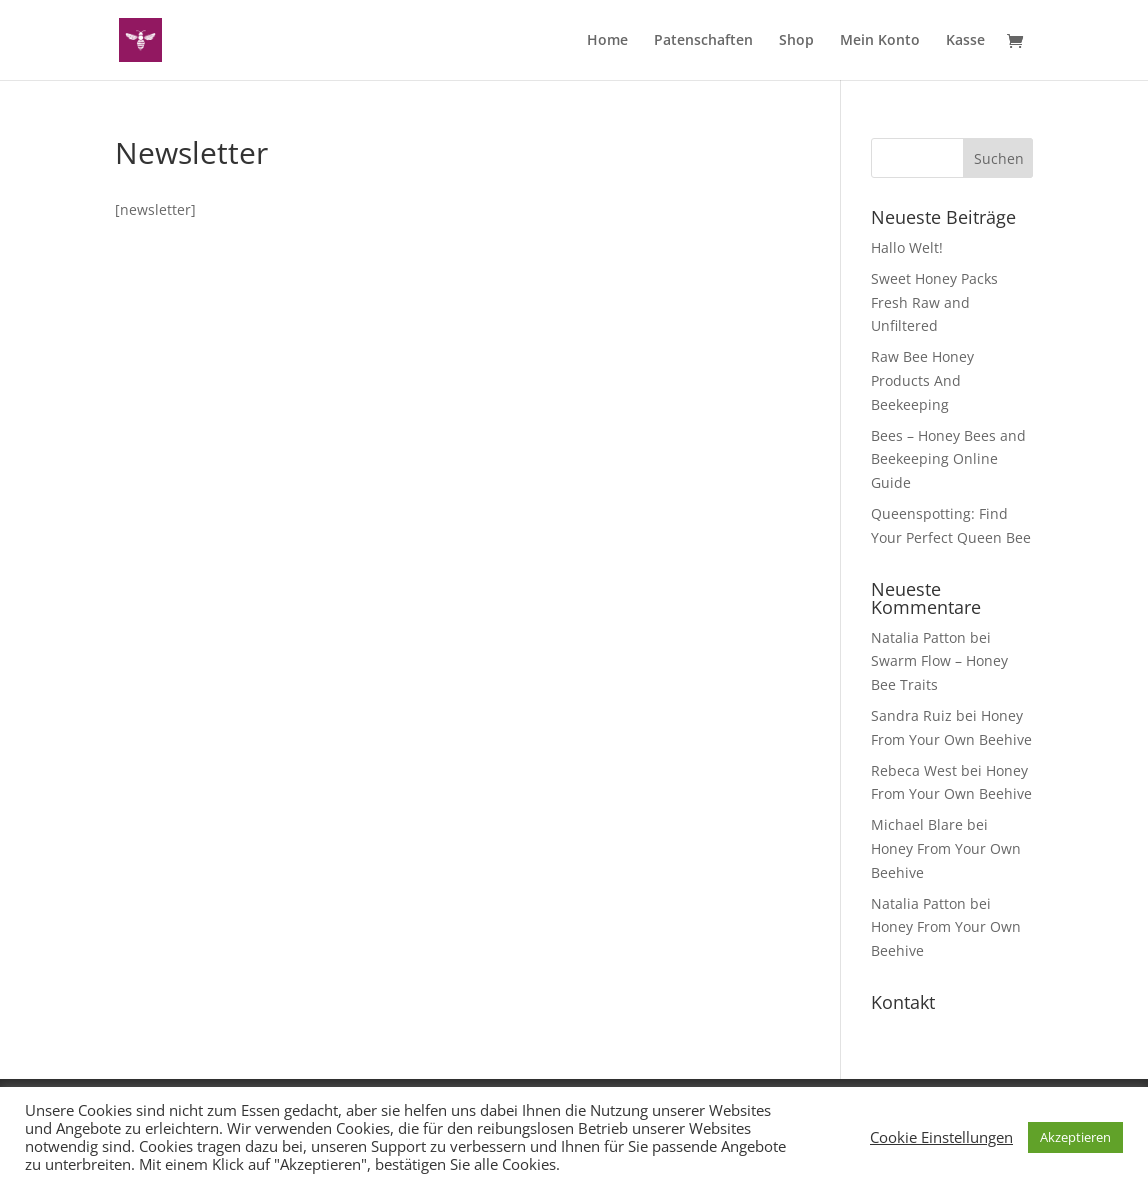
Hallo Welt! (907, 247)
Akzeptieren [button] (1075, 1137)
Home (607, 41)
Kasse (965, 41)
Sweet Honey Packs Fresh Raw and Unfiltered (934, 302)
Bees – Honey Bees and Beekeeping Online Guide (948, 459)
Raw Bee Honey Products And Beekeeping (922, 380)
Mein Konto (880, 41)
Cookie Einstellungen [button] (941, 1137)
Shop (796, 41)
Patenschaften (703, 41)
